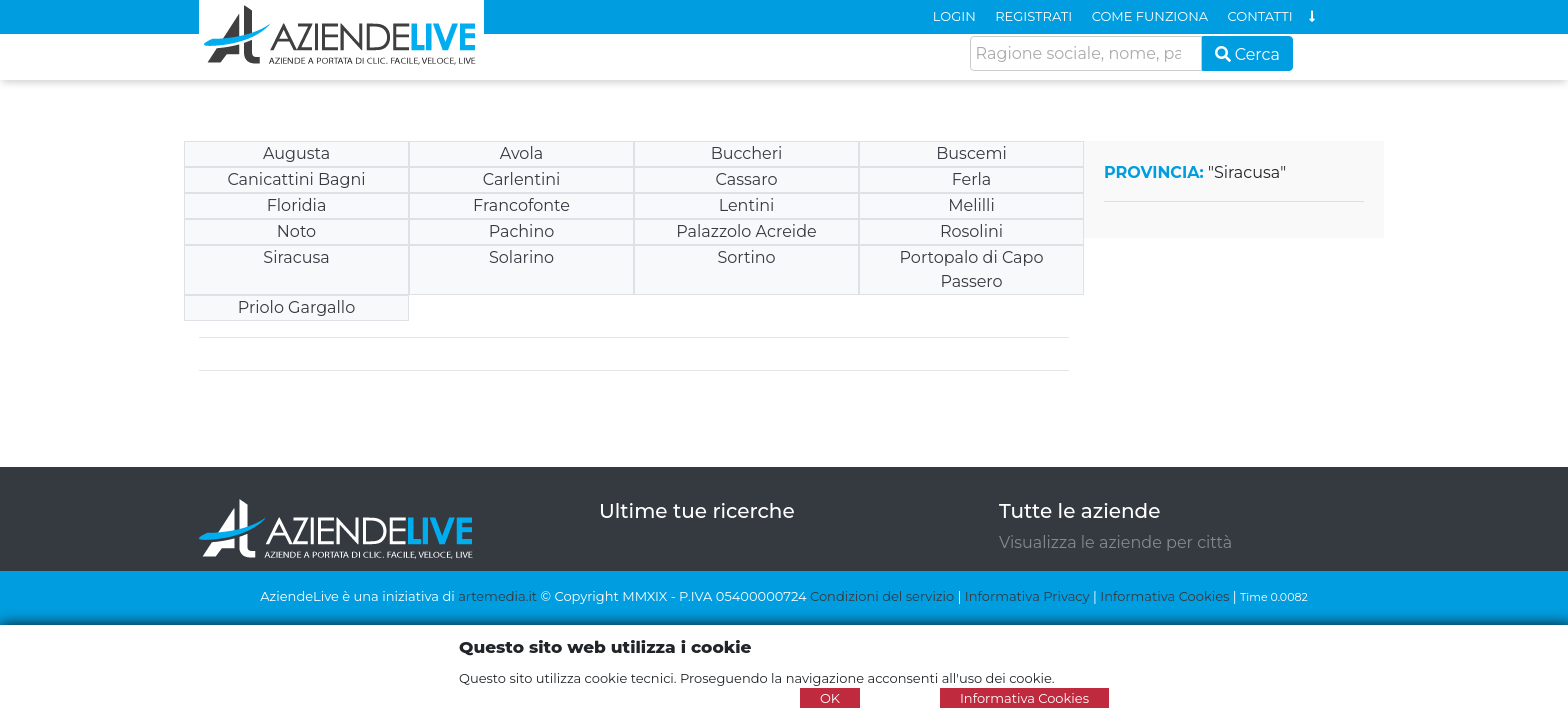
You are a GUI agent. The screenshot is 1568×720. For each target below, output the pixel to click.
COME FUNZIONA (1150, 16)
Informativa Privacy (1027, 596)
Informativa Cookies (1164, 596)
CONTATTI (1260, 16)
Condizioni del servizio (882, 596)
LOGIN (954, 16)
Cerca (1248, 54)
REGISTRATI (1033, 16)
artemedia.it (497, 596)
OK (830, 698)
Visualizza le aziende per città (1115, 542)
